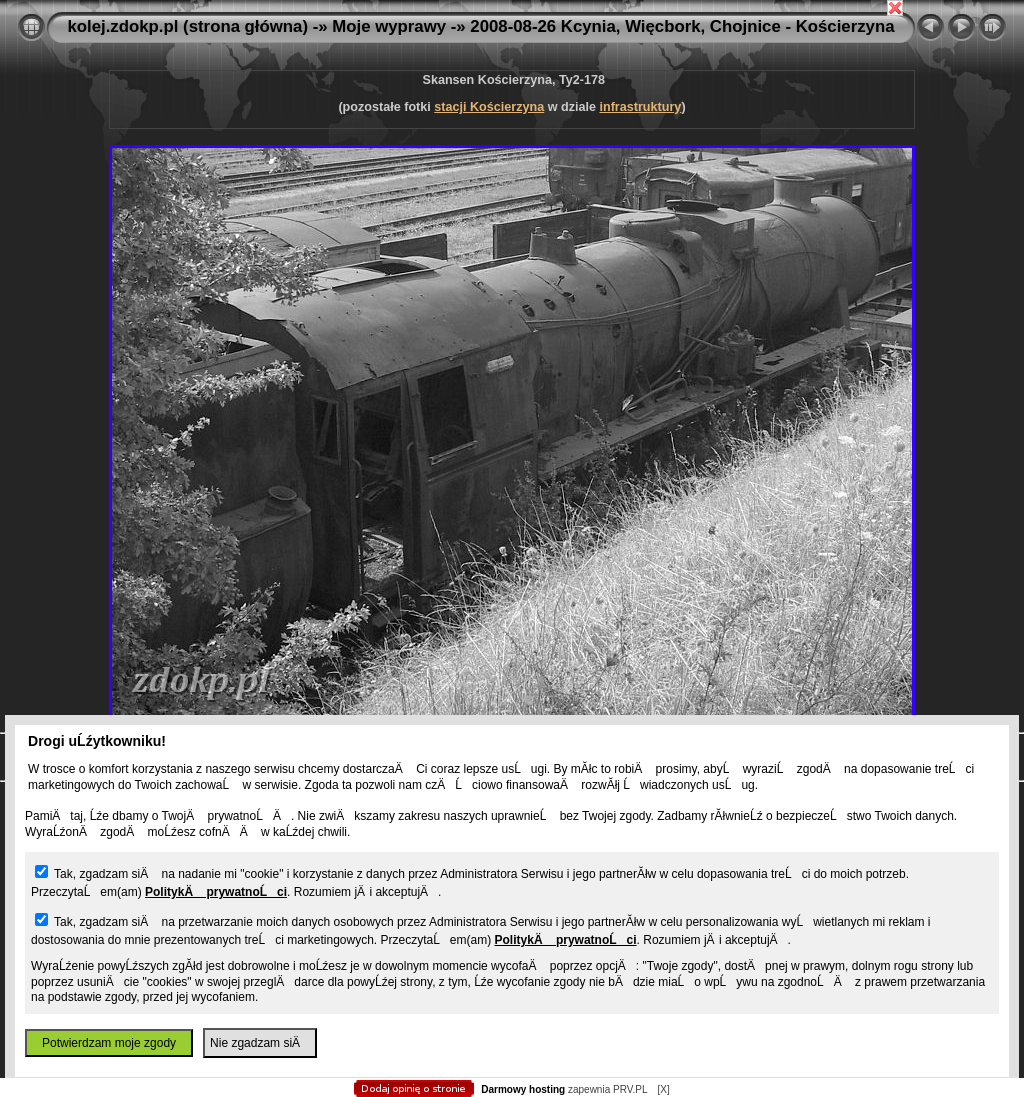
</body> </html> (512, 100)
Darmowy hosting (523, 1089)
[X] (663, 1089)
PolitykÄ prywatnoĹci (216, 892)
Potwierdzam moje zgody (109, 1043)
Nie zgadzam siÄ (260, 1043)
